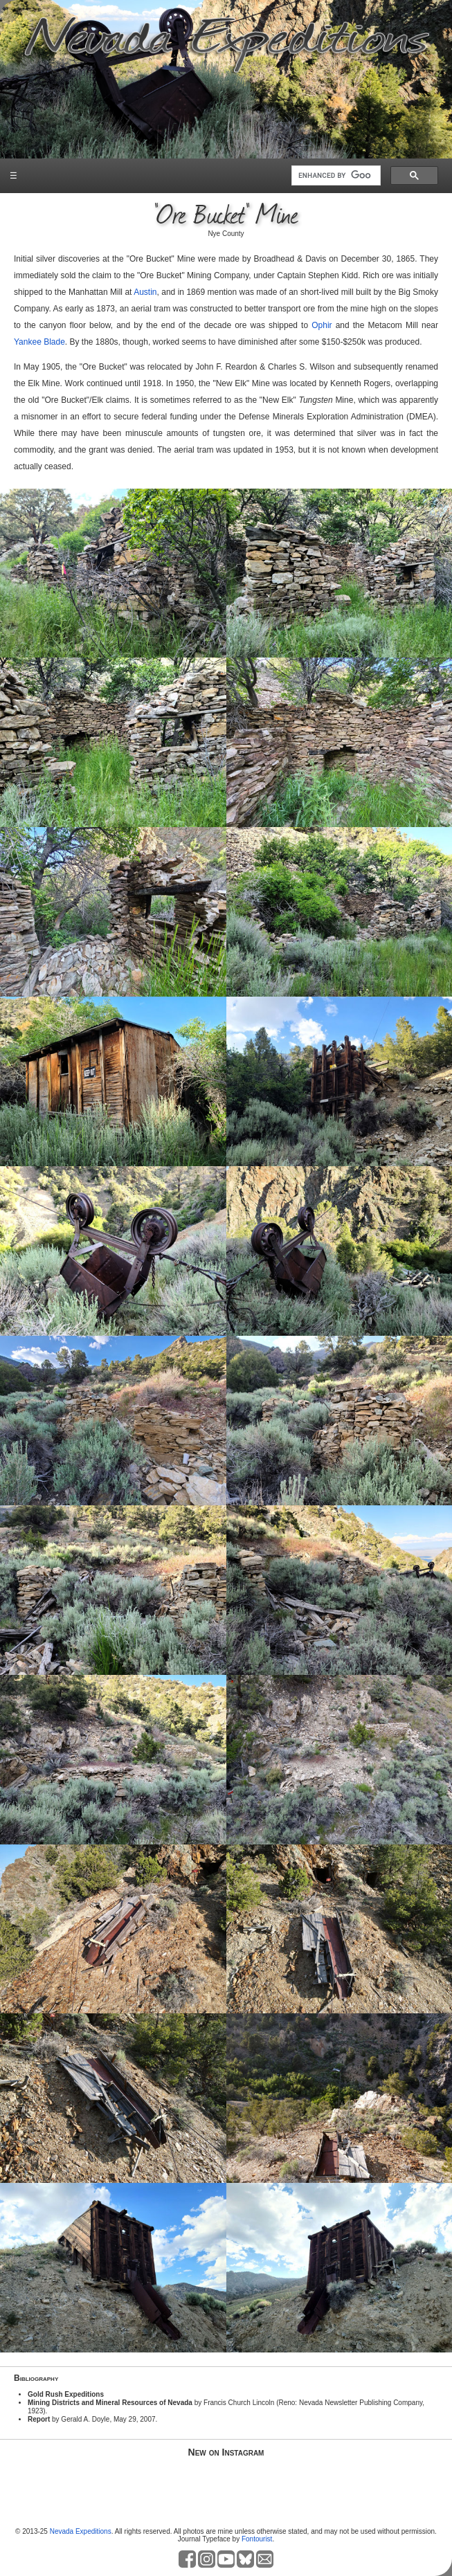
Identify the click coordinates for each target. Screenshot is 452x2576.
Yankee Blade (39, 342)
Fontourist (257, 2539)
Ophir (321, 325)
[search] (334, 176)
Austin (145, 292)
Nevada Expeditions (80, 2531)
